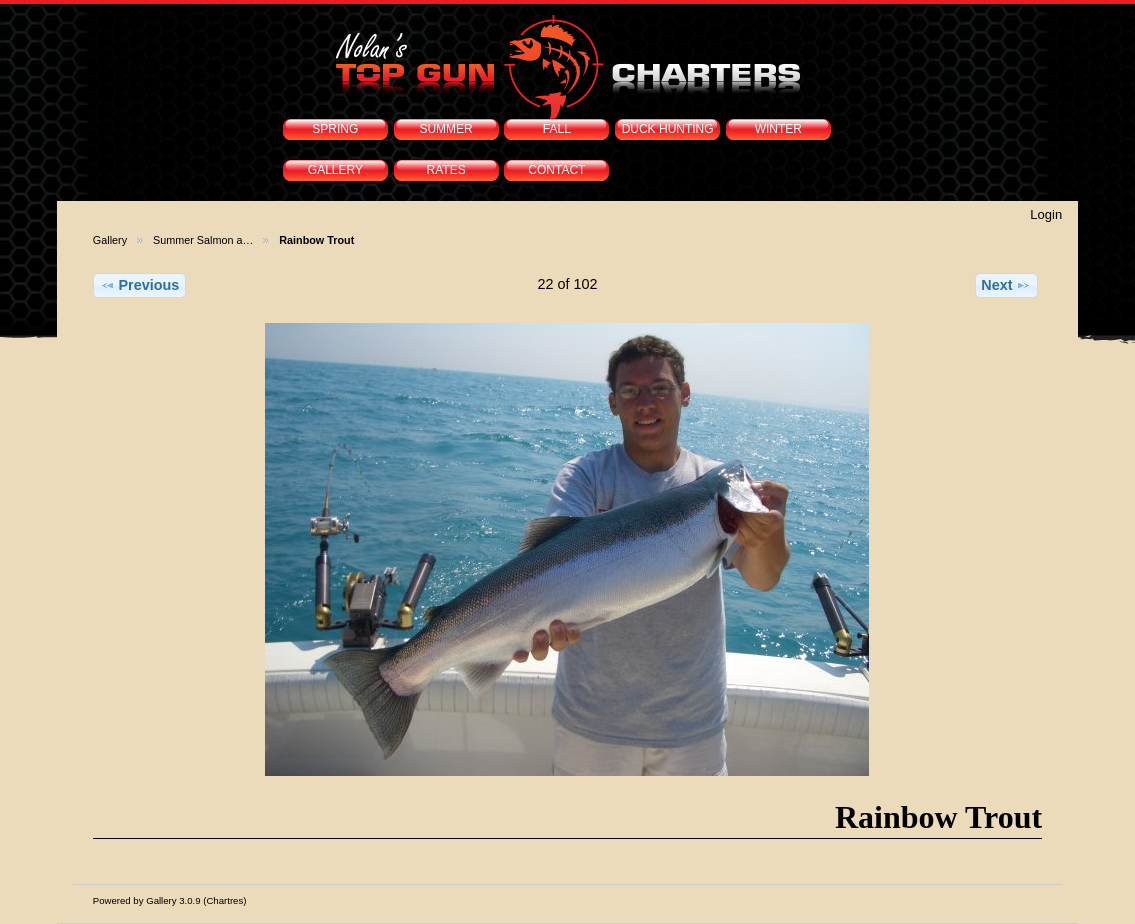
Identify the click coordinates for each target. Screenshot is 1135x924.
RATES (446, 170)
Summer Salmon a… (203, 240)
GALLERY (335, 170)
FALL (557, 129)
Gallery (110, 240)
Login (1046, 214)
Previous (140, 285)
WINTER (778, 129)
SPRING (335, 129)
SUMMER (445, 129)
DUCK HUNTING (668, 129)
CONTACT (556, 170)
